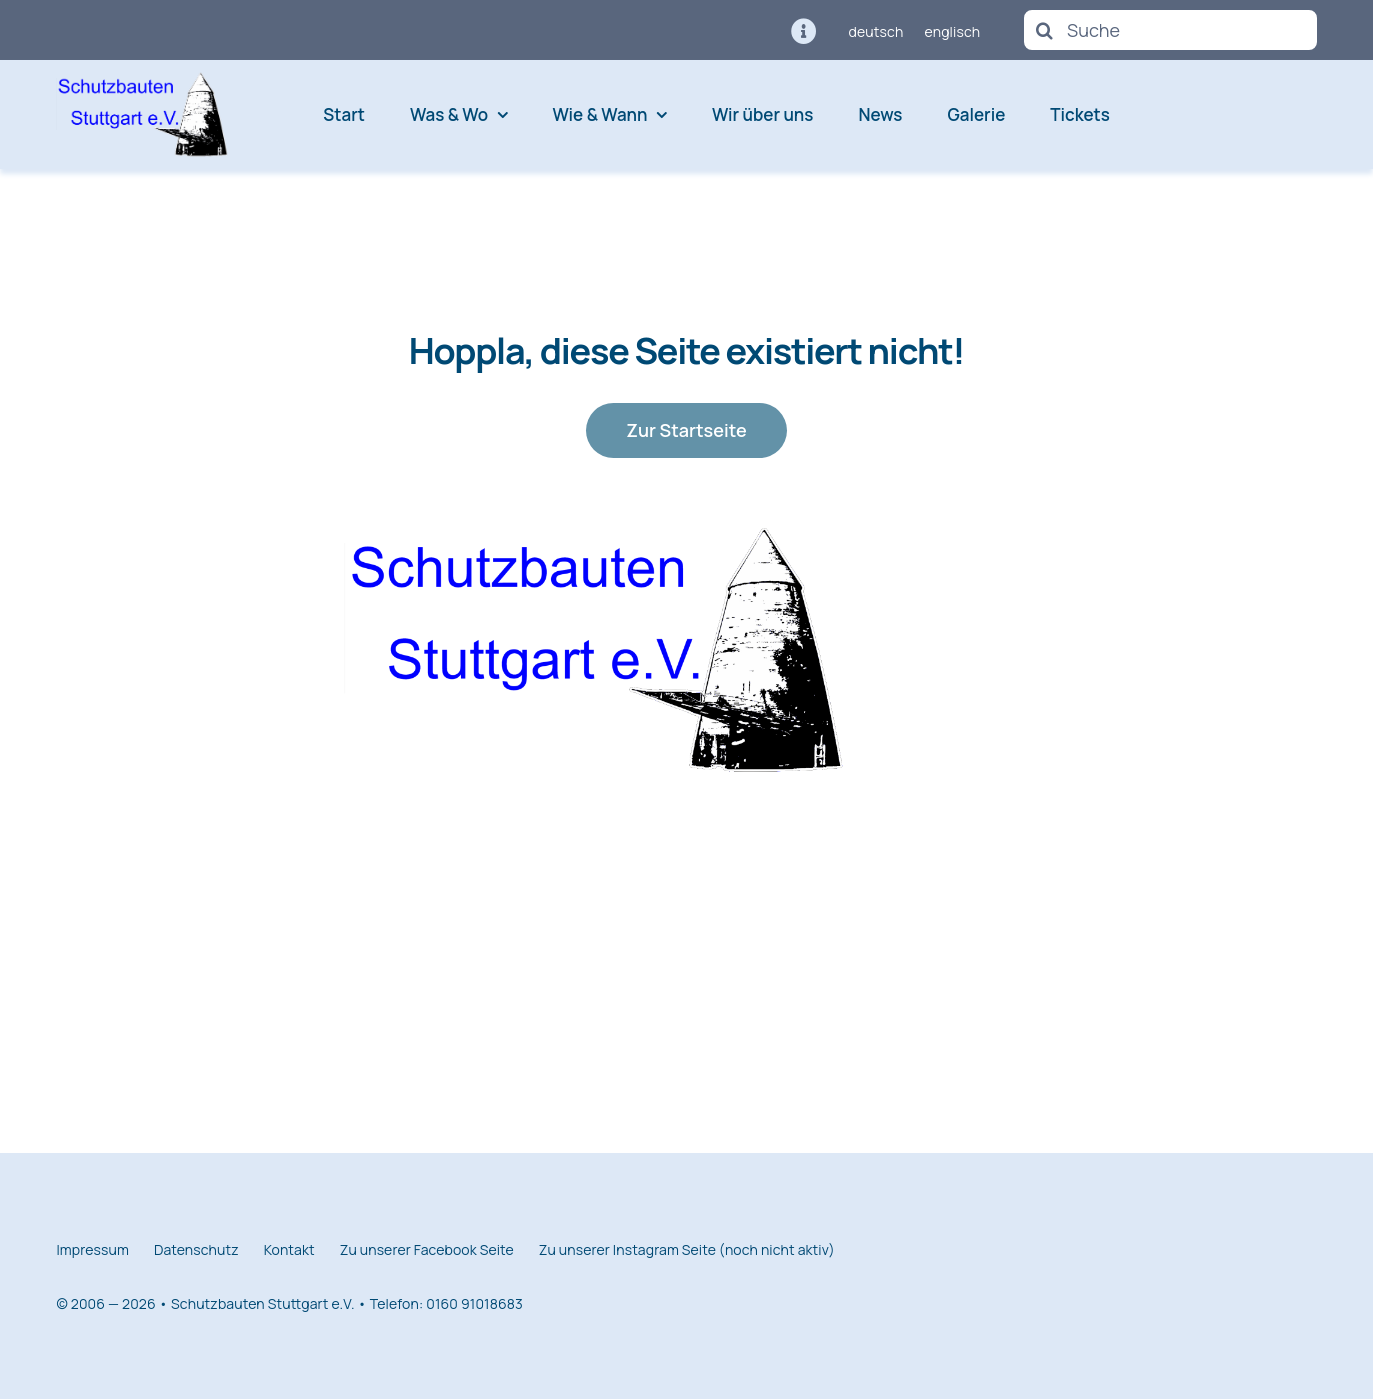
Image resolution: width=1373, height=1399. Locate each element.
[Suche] (1170, 30)
